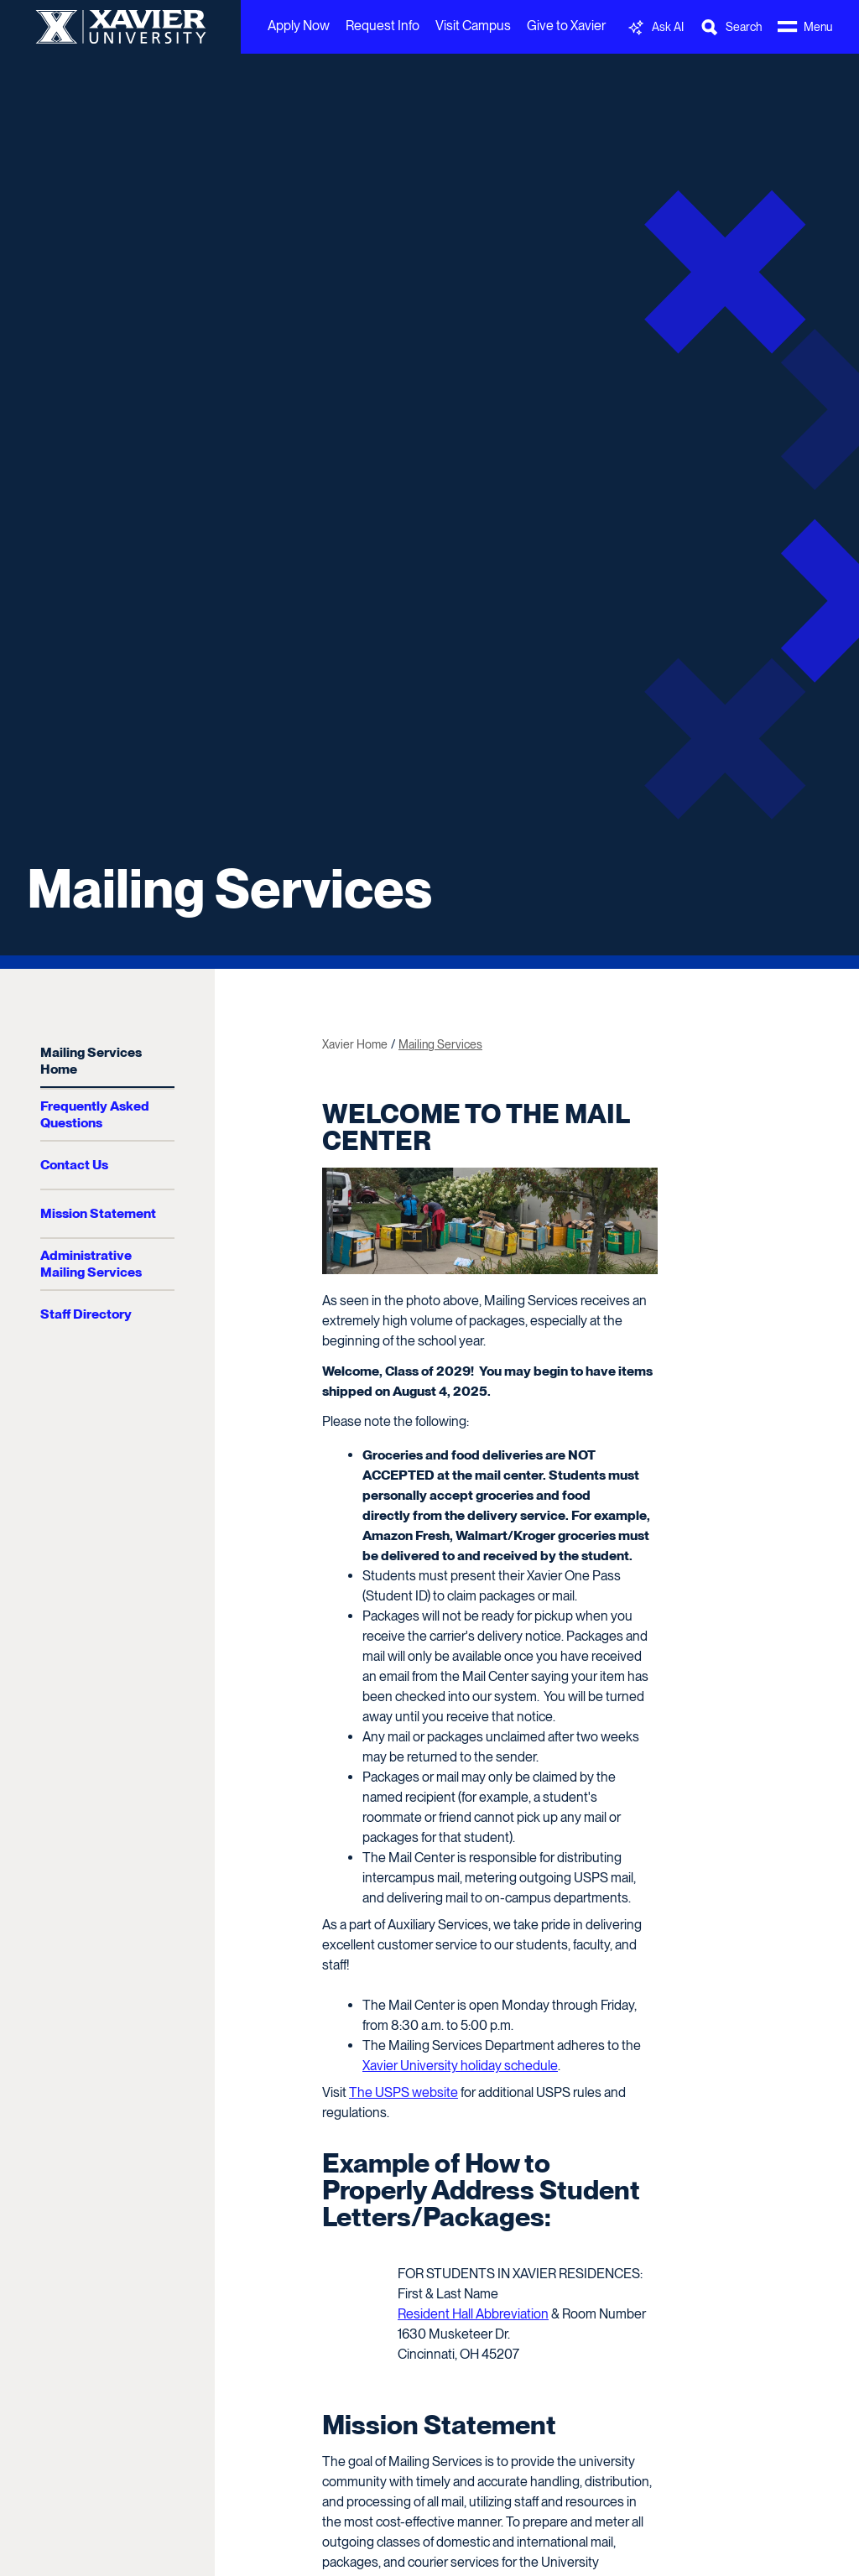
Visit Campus (473, 26)
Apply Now (299, 26)
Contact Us (74, 1165)
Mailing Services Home (91, 1060)
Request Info (382, 26)
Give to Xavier (566, 26)
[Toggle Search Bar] (731, 27)
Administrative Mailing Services (91, 1263)
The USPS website (403, 2092)
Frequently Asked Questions (94, 1114)
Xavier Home (355, 1044)
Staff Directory (86, 1314)
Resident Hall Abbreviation (473, 2314)
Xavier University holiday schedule (460, 2066)
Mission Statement (98, 1213)
